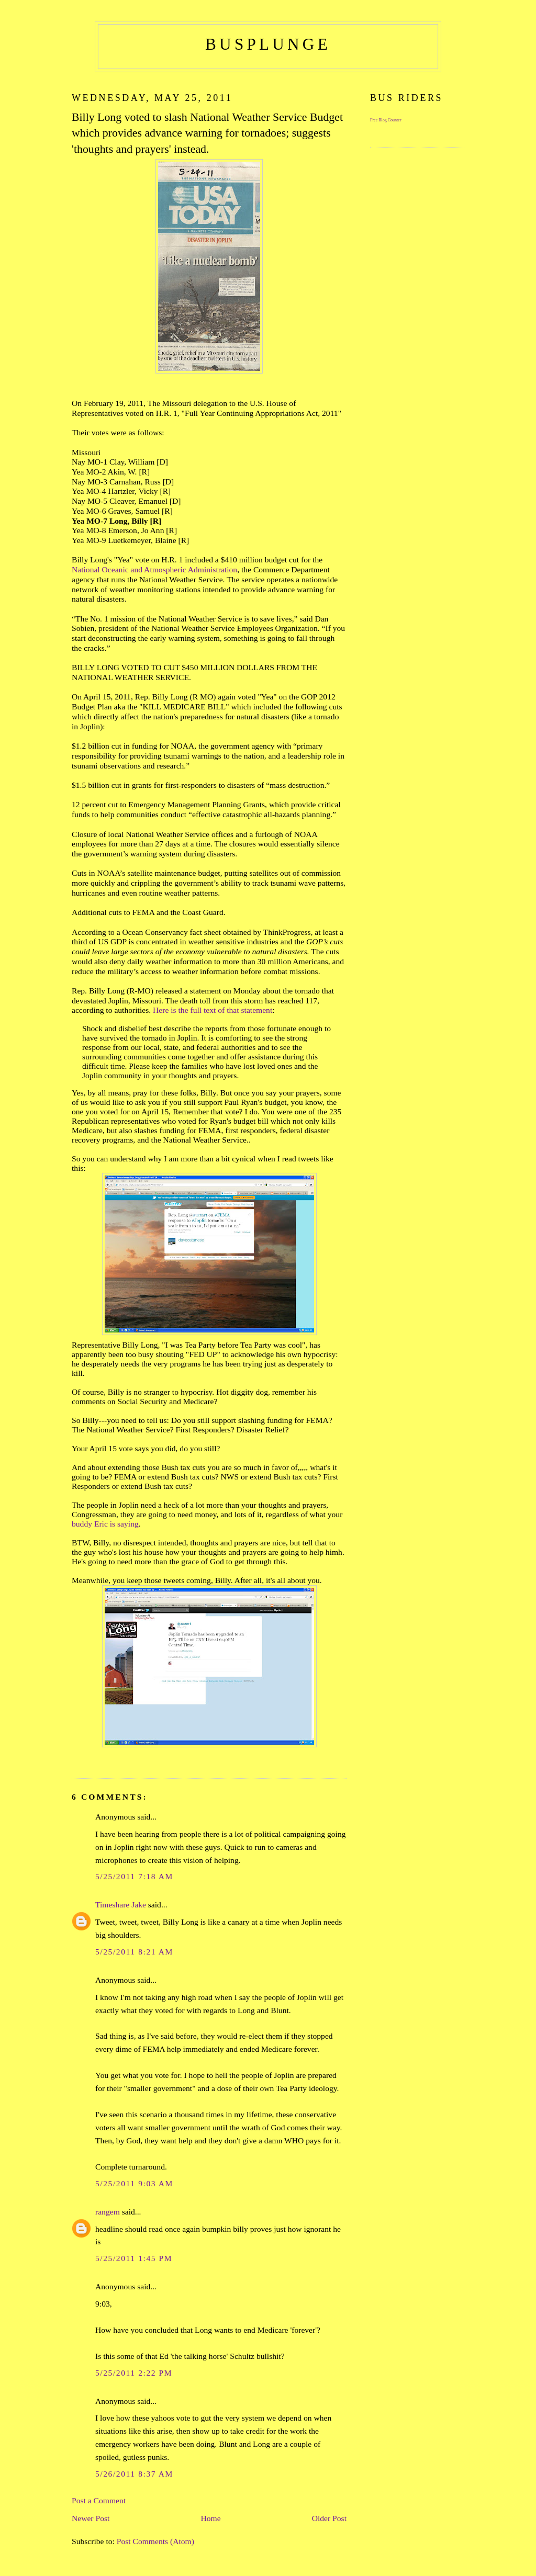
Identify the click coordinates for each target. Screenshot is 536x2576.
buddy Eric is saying (105, 1523)
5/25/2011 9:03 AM (134, 2183)
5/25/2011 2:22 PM (133, 2372)
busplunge (268, 44)
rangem (107, 2211)
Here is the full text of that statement (212, 1009)
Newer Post (90, 2518)
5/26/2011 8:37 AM (134, 2473)
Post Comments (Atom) (155, 2541)
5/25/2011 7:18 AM (134, 1876)
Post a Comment (99, 2500)
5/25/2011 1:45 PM (133, 2258)
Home (210, 2518)
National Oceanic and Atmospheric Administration (154, 569)
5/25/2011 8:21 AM (134, 1951)
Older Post (329, 2518)
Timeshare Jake (120, 1904)
